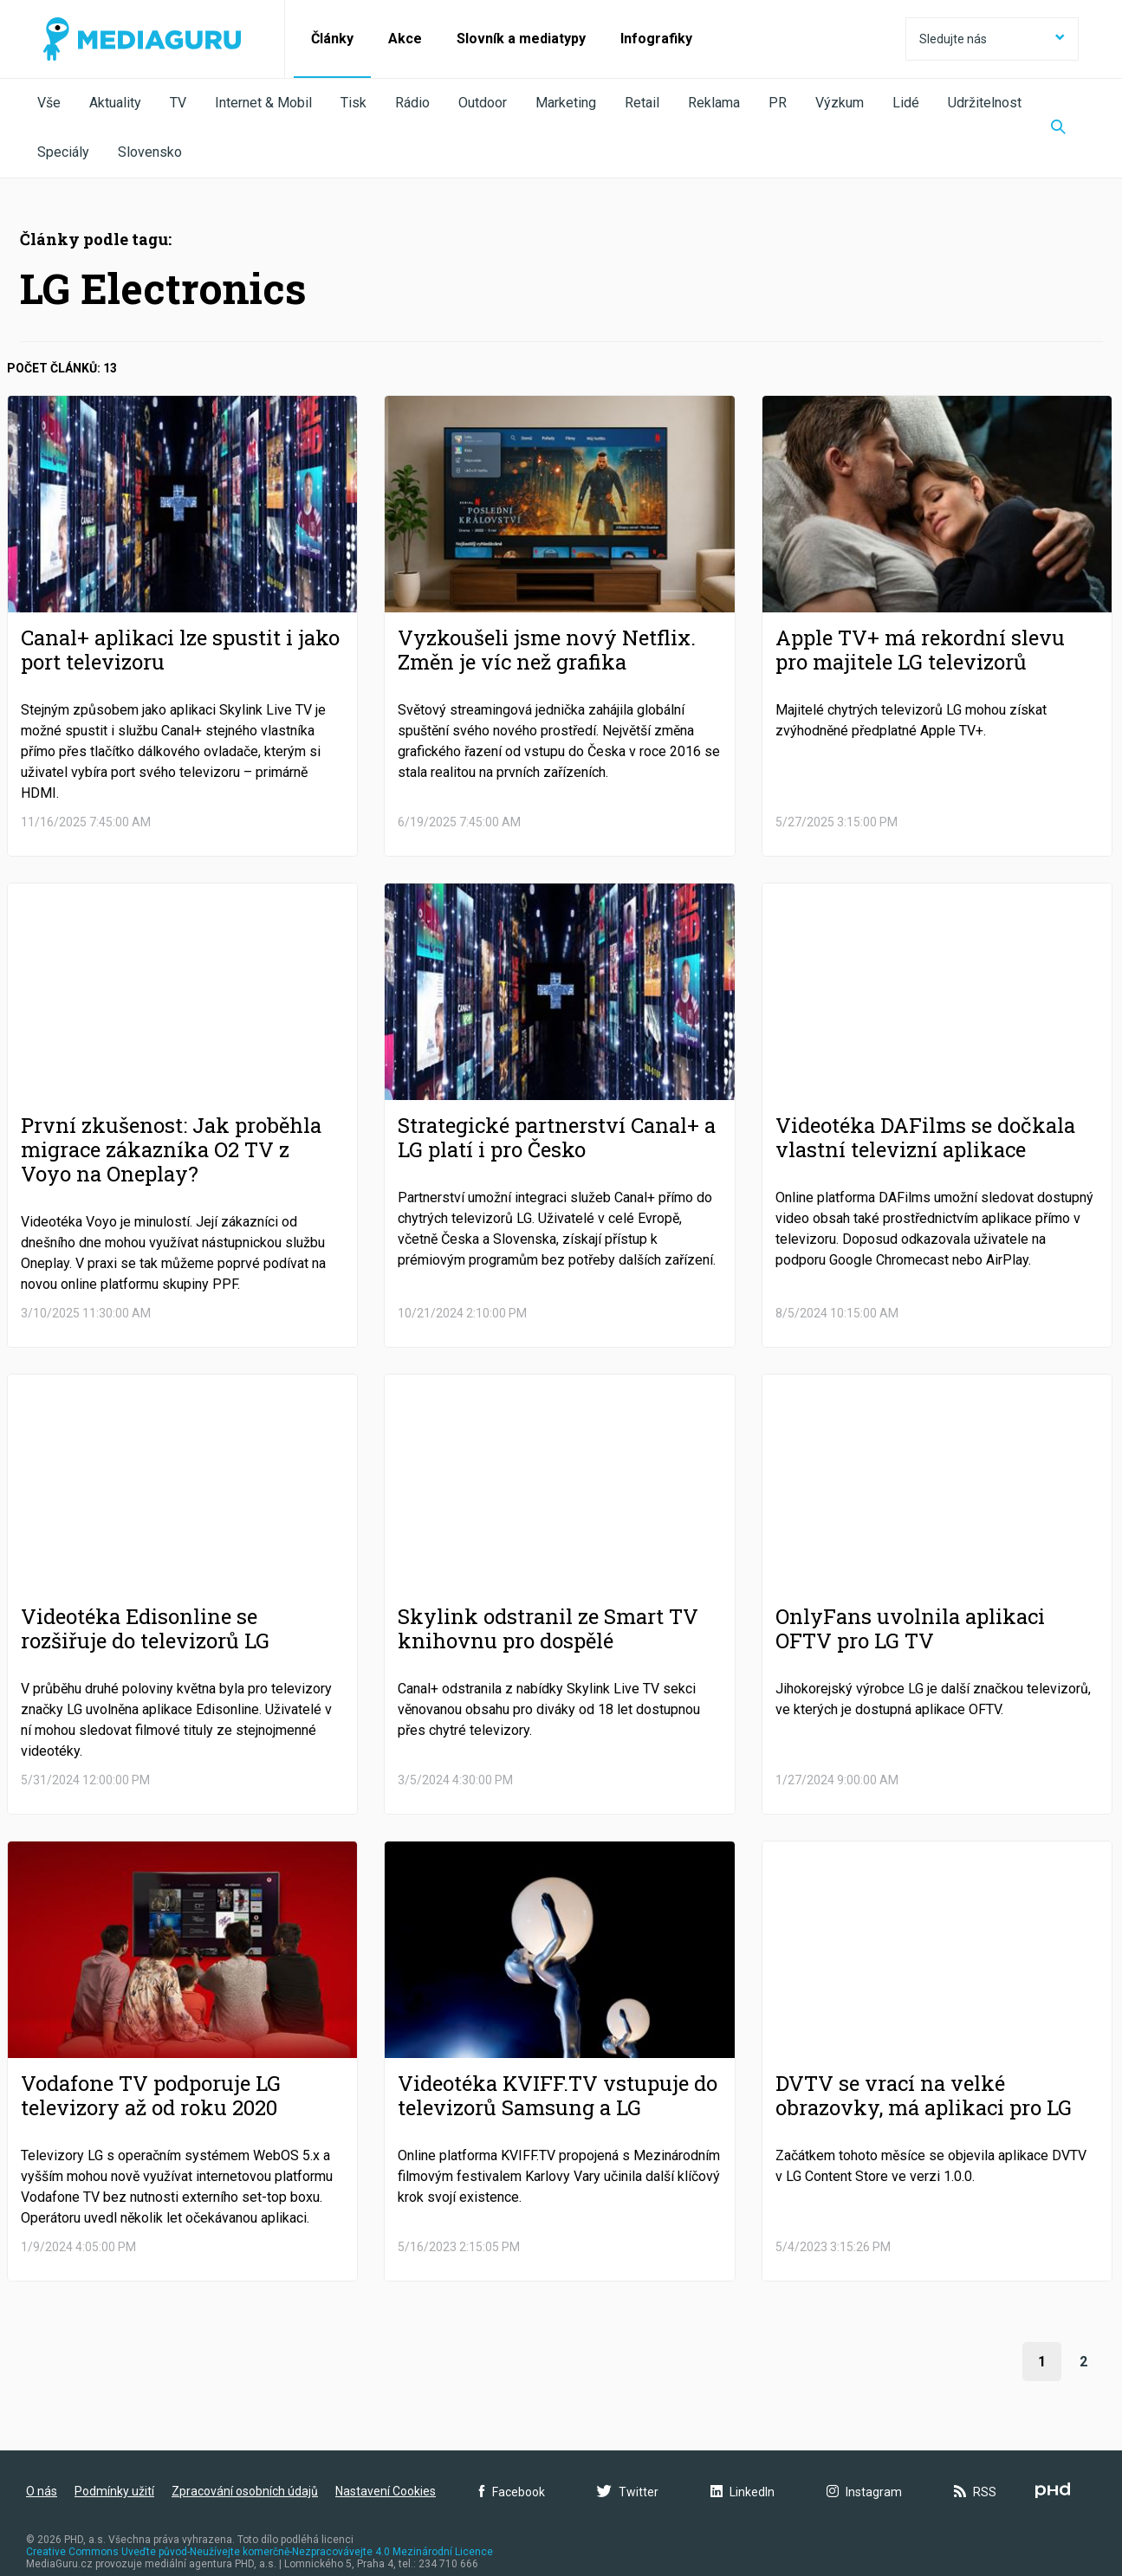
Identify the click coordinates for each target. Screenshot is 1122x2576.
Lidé (905, 102)
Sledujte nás (992, 39)
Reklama (714, 102)
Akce (405, 38)
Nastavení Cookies (385, 2491)
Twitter (627, 2492)
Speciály (63, 152)
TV (178, 102)
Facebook (512, 2492)
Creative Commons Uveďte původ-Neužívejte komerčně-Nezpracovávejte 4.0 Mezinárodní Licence (259, 2552)
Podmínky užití (114, 2491)
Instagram (864, 2492)
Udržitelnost (984, 102)
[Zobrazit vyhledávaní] (1058, 128)
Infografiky (656, 38)
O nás (41, 2491)
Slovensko (150, 152)
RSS (975, 2492)
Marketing (565, 102)
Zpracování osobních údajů (245, 2491)
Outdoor (482, 102)
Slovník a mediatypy (521, 38)
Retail (642, 102)
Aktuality (115, 102)
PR (778, 102)
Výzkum (839, 102)
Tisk (353, 102)
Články (332, 38)
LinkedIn (742, 2492)
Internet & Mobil (263, 102)
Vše (49, 102)
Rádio (412, 102)
